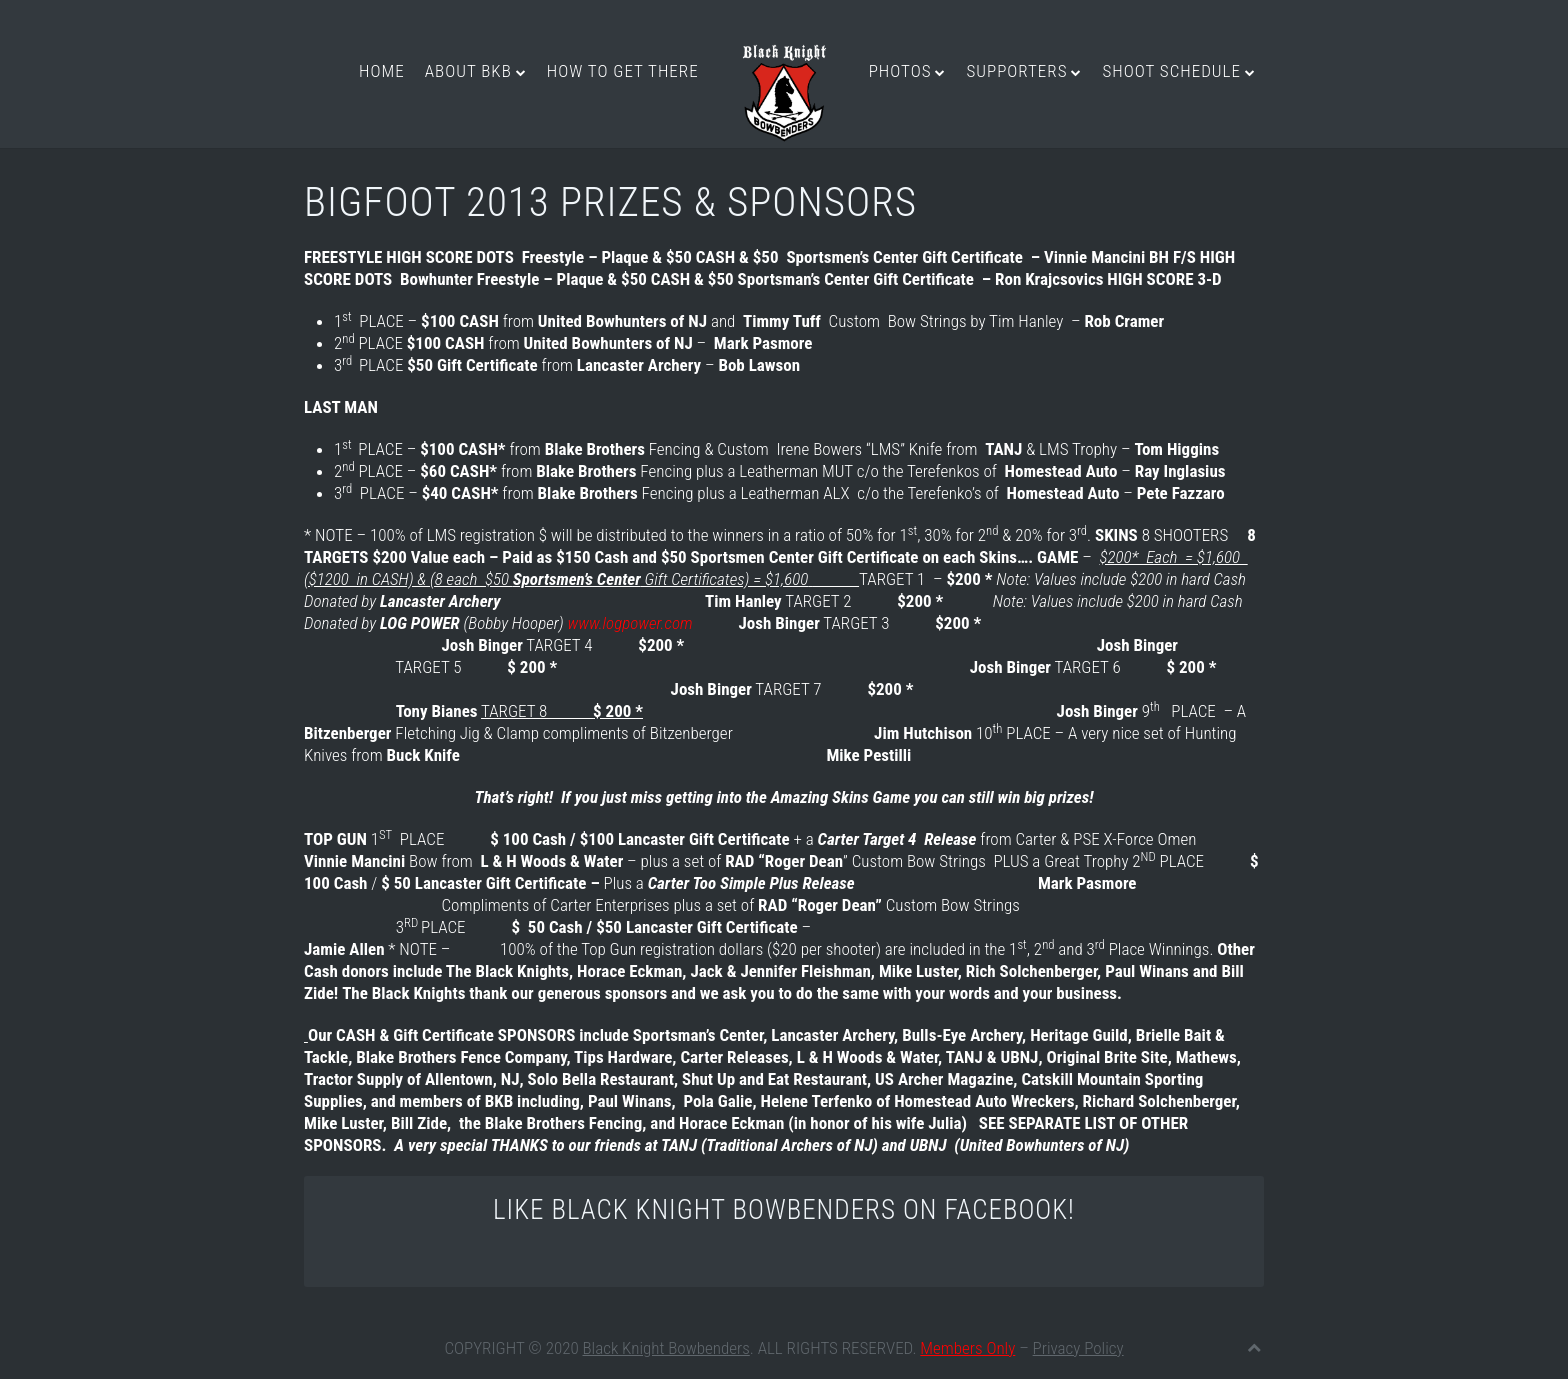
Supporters (1016, 71)
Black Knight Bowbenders (666, 1348)
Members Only (967, 1348)
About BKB (468, 71)
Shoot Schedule (1171, 71)
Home (382, 71)
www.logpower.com (629, 623)
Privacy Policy (1078, 1348)
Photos (900, 71)
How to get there (623, 71)
